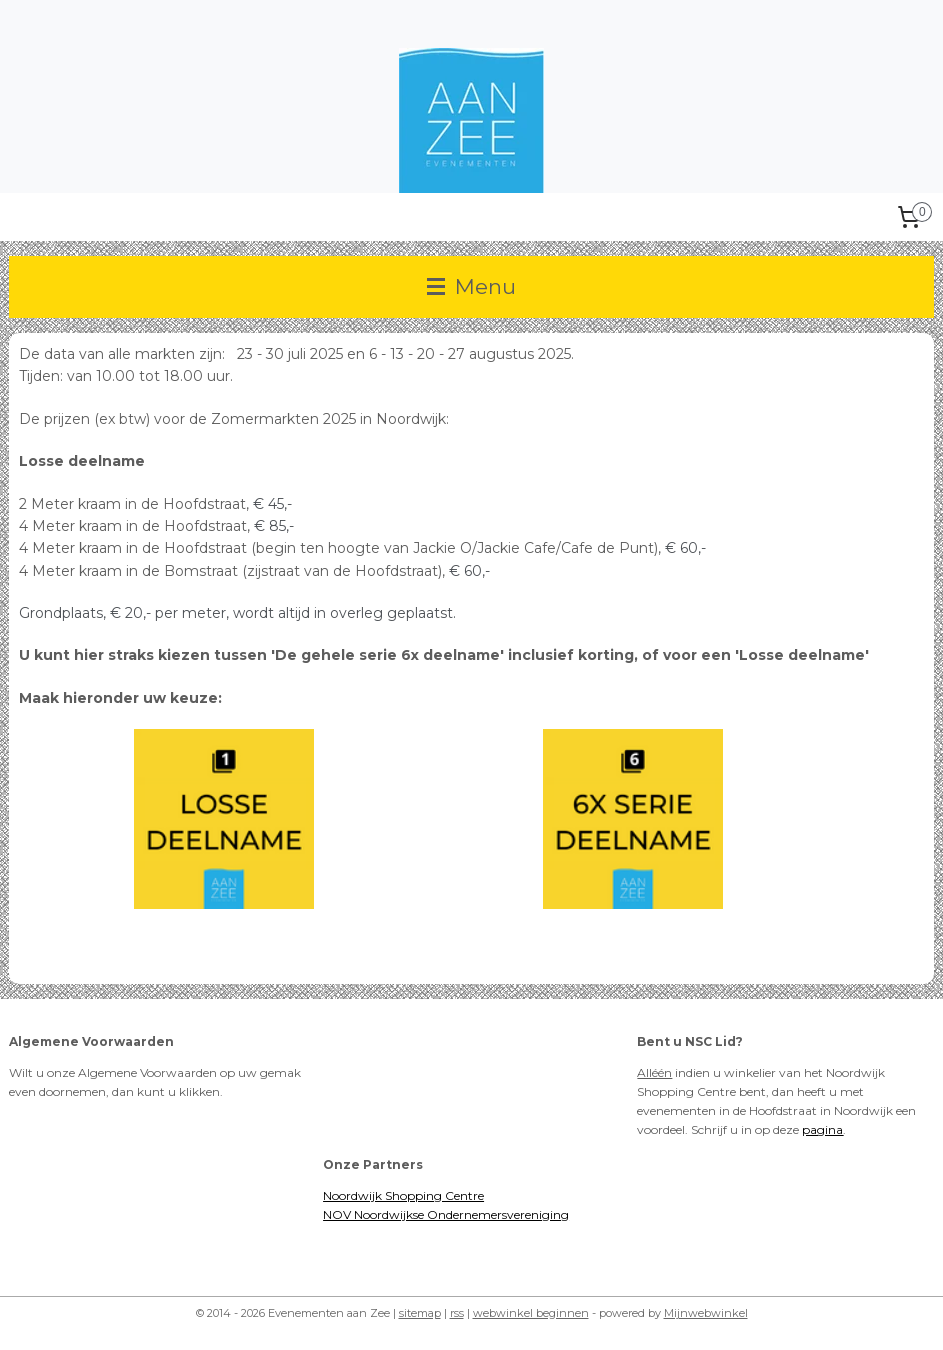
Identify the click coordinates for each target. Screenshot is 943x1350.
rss (457, 1313)
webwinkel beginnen (531, 1313)
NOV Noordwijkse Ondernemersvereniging (446, 1214)
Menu (471, 286)
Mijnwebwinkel (706, 1313)
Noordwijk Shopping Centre (403, 1195)
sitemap (420, 1313)
